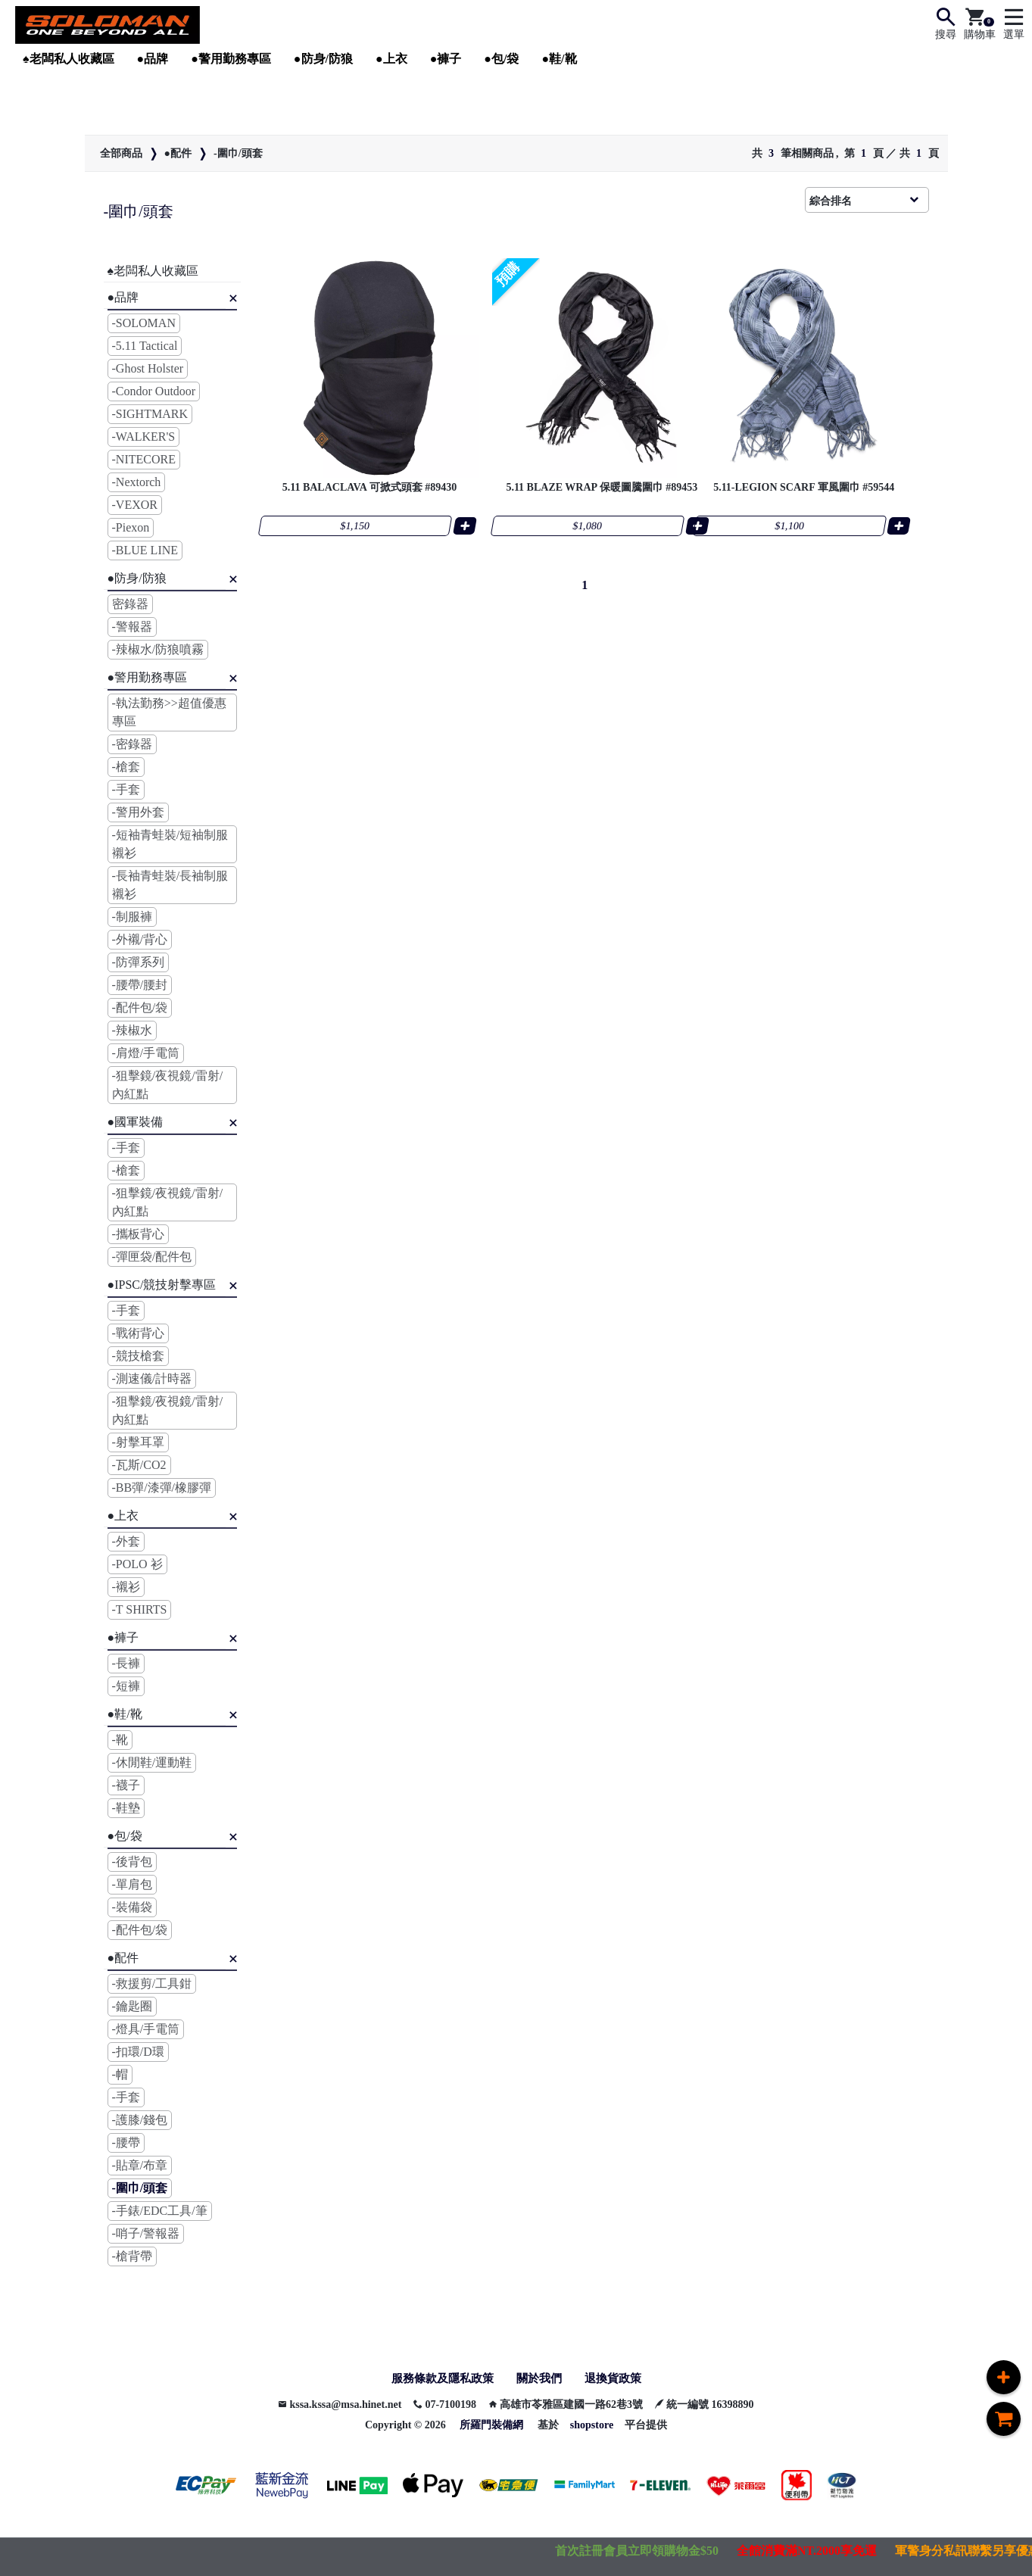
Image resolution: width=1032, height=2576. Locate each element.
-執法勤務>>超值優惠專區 (169, 712)
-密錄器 (132, 744)
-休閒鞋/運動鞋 (152, 1762)
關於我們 (540, 2378)
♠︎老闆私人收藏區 (68, 58)
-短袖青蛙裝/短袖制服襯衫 (170, 843)
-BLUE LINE (145, 550)
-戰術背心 (138, 1333)
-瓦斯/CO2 (139, 1464)
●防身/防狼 (323, 58)
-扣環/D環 (138, 2051)
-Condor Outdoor (154, 391)
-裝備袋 (132, 1907)
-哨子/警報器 (146, 2233)
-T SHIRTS (139, 1609)
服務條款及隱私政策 (439, 2378)
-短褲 (126, 1685)
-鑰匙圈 (132, 2006)
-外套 (126, 1541)
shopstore (591, 2425)
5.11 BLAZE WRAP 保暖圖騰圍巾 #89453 (594, 482)
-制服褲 (132, 916)
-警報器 (132, 626)
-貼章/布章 (140, 2165)
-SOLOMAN (144, 323)
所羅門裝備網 (491, 2425)
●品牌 (153, 58)
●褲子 (446, 58)
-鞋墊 (126, 1807)
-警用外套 (138, 812)
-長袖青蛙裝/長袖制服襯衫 (170, 884)
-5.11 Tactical (145, 345)
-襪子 (126, 1785)
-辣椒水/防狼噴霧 (158, 649)
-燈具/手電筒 (146, 2028)
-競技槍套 (138, 1355)
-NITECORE (144, 459)
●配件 (178, 153)
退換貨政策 (618, 2378)
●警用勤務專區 (231, 58)
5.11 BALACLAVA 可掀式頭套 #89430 (366, 482)
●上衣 (391, 58)
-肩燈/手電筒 (146, 1052)
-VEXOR (134, 504)
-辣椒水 (132, 1030)
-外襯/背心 (140, 939)
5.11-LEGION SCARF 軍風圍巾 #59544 (821, 482)
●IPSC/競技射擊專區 (162, 1284)
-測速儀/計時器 (152, 1378)
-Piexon (131, 527)
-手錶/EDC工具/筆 (159, 2210)
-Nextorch (136, 482)
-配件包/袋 (140, 1007)
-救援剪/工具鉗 (152, 1983)
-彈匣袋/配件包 (152, 1256)
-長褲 (126, 1663)
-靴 (120, 1739)
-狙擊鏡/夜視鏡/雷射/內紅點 (167, 1084)
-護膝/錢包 (140, 2119)
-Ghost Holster (148, 368)
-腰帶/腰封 (140, 984)
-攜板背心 (138, 1233)
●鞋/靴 (558, 58)
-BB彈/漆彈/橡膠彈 (162, 1487)
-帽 (120, 2074)
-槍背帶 (132, 2256)
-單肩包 (132, 1884)
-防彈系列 (138, 962)
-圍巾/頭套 (238, 153)
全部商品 (121, 153)
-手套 (126, 789)
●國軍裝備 (136, 1121)
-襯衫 (126, 1586)
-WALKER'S (144, 436)
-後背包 (132, 1861)
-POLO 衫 (137, 1564)
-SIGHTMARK (150, 413)
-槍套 (126, 766)
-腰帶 (126, 2142)
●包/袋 (501, 58)
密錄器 (130, 603)
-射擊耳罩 (138, 1442)
